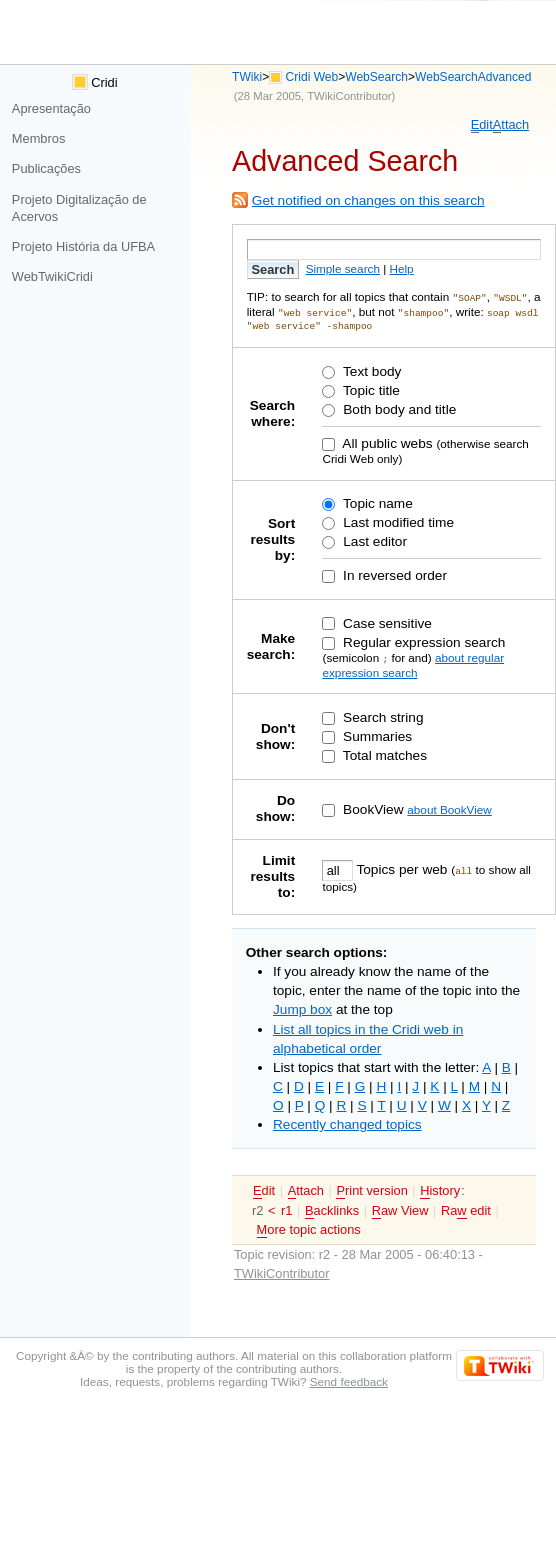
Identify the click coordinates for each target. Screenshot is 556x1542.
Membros (38, 138)
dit (482, 125)
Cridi (95, 82)
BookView (371, 806)
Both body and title (397, 407)
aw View (400, 1208)
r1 (286, 1207)
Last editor (372, 539)
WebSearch (376, 77)
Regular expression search (422, 640)
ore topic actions (309, 1227)
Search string (381, 714)
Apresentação (51, 108)
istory (440, 1188)
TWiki (247, 77)
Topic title (369, 388)
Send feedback (349, 1378)
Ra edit (466, 1208)
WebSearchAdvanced (473, 77)
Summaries (375, 733)
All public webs (385, 441)
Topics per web (402, 866)
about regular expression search (413, 662)
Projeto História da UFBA (83, 246)
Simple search (343, 268)
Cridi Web (312, 77)
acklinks (332, 1208)
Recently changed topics (347, 1121)
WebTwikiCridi (52, 276)
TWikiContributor (349, 96)
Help (401, 268)
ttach (511, 125)
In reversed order (393, 573)
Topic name (375, 501)
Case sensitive (385, 621)
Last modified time (396, 520)
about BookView (449, 806)
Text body (370, 369)
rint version (371, 1188)
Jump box (302, 1006)
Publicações (46, 168)
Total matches (383, 752)
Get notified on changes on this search (368, 200)
